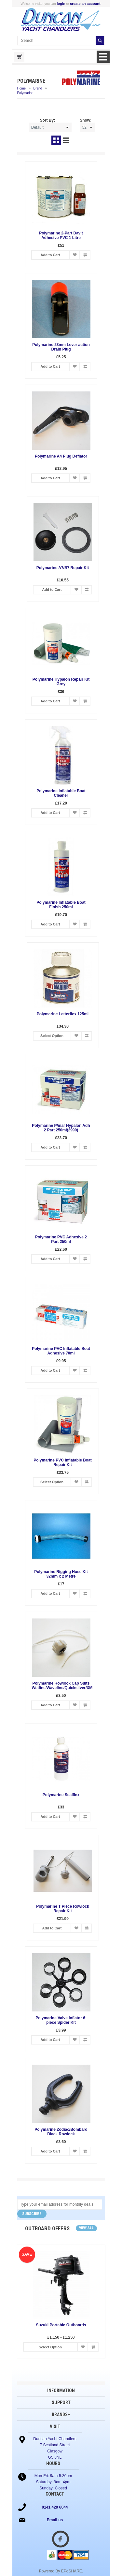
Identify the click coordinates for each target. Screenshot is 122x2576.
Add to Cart (50, 255)
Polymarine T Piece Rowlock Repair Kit (61, 1908)
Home (21, 88)
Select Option (50, 1036)
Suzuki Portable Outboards (61, 2325)
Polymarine (25, 93)
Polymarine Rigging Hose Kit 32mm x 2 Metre (61, 1574)
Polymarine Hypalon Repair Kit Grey (61, 681)
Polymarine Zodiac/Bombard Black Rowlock (61, 2131)
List (66, 140)
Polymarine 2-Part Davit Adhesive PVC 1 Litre (61, 235)
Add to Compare (85, 255)
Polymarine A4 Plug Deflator (61, 456)
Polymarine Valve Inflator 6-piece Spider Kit (61, 2020)
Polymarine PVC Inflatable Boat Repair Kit (61, 1462)
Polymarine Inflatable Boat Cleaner (61, 793)
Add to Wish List (74, 255)
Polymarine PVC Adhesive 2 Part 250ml (61, 1239)
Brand (38, 88)
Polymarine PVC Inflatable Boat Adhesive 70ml (61, 1350)
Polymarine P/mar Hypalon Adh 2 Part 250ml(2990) (61, 1127)
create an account (85, 4)
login (61, 4)
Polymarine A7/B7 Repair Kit (61, 568)
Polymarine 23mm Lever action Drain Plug (61, 347)
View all (86, 2228)
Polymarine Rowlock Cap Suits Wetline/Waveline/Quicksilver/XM (62, 1685)
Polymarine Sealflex (61, 1795)
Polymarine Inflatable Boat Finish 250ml (61, 904)
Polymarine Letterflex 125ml (61, 1014)
